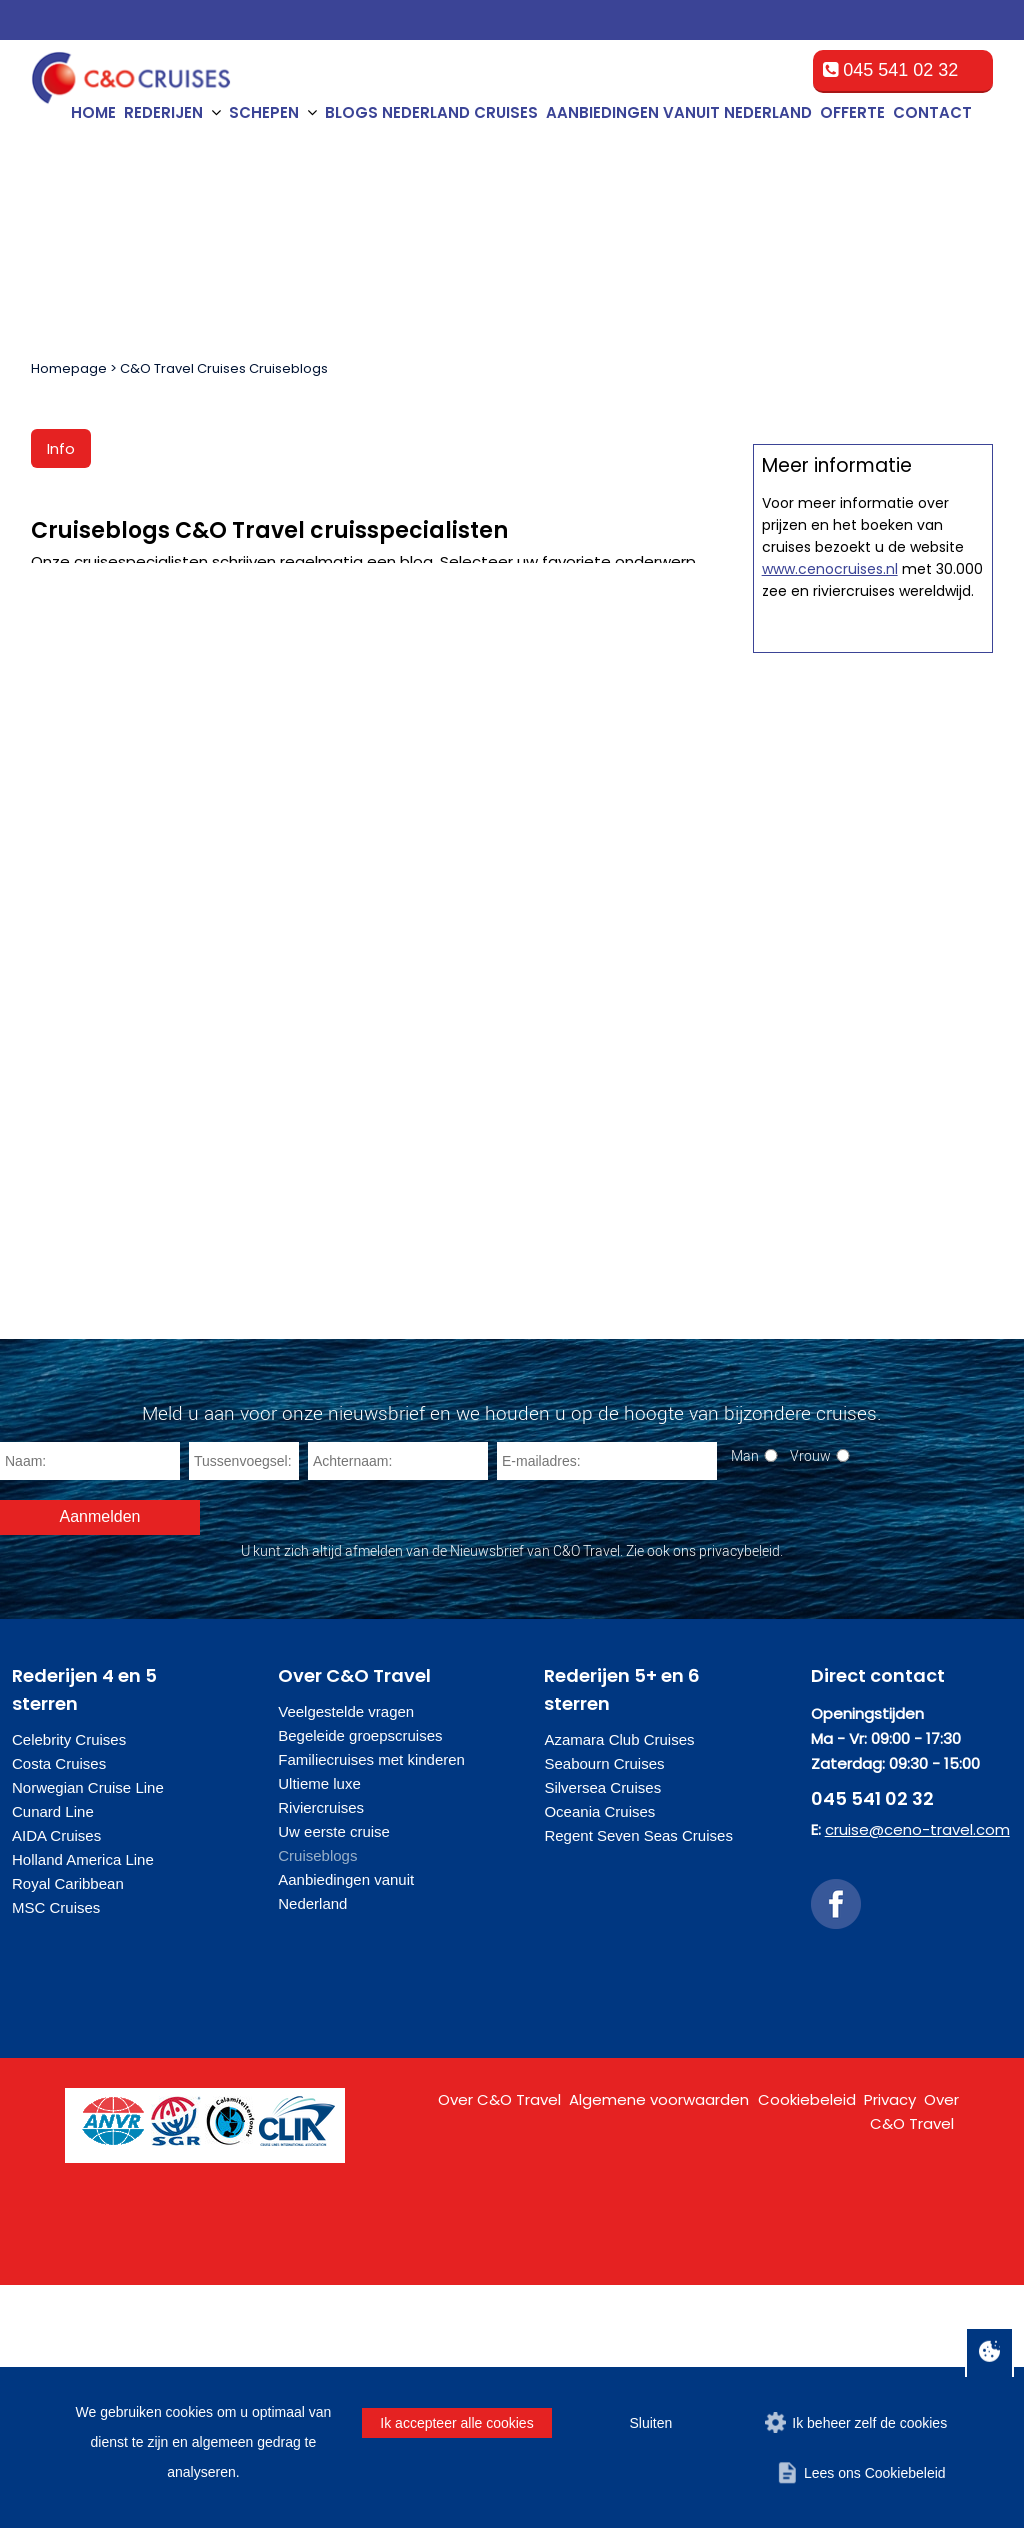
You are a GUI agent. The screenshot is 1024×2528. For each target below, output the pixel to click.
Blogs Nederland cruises (431, 112)
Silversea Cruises (602, 2030)
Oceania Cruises (599, 2054)
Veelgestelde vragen (346, 1954)
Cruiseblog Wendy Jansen (135, 757)
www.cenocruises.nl (830, 1458)
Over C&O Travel (499, 2342)
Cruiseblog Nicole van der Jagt (364, 757)
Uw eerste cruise (334, 2074)
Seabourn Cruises (604, 2006)
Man (745, 1698)
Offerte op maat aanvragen (873, 968)
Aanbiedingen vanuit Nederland (679, 112)
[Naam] (90, 1704)
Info (61, 448)
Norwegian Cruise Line (88, 2030)
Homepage (69, 368)
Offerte (852, 112)
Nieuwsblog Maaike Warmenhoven (593, 763)
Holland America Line (83, 2102)
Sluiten (650, 2423)
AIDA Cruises (56, 2078)
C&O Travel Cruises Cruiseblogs (224, 368)
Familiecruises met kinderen (371, 2002)
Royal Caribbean (68, 2126)
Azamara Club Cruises (619, 1982)
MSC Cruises (56, 2150)
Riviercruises (321, 2050)
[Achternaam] (398, 1704)
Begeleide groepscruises (360, 1978)
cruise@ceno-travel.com (917, 2072)
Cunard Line (53, 2054)
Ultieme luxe (319, 2026)
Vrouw (810, 1698)
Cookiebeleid (807, 2342)
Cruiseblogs (317, 2098)
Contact (932, 112)
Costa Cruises (59, 2006)
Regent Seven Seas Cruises (638, 2078)
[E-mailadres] (607, 1704)
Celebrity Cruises (69, 1982)
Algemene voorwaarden (659, 2342)
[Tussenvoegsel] (244, 1704)
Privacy (890, 2342)
